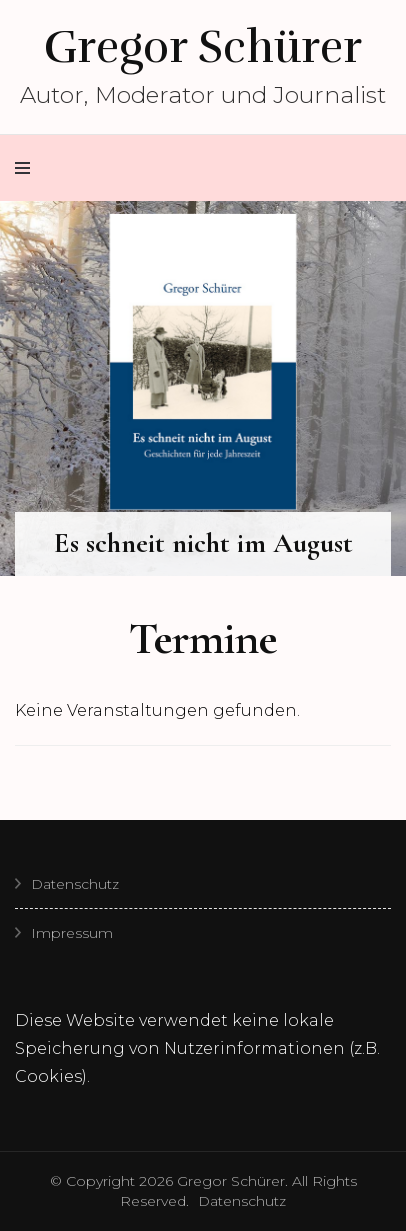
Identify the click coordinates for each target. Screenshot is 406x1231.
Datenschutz (75, 884)
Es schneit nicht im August (203, 543)
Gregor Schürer (203, 47)
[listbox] (203, 388)
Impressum (72, 933)
